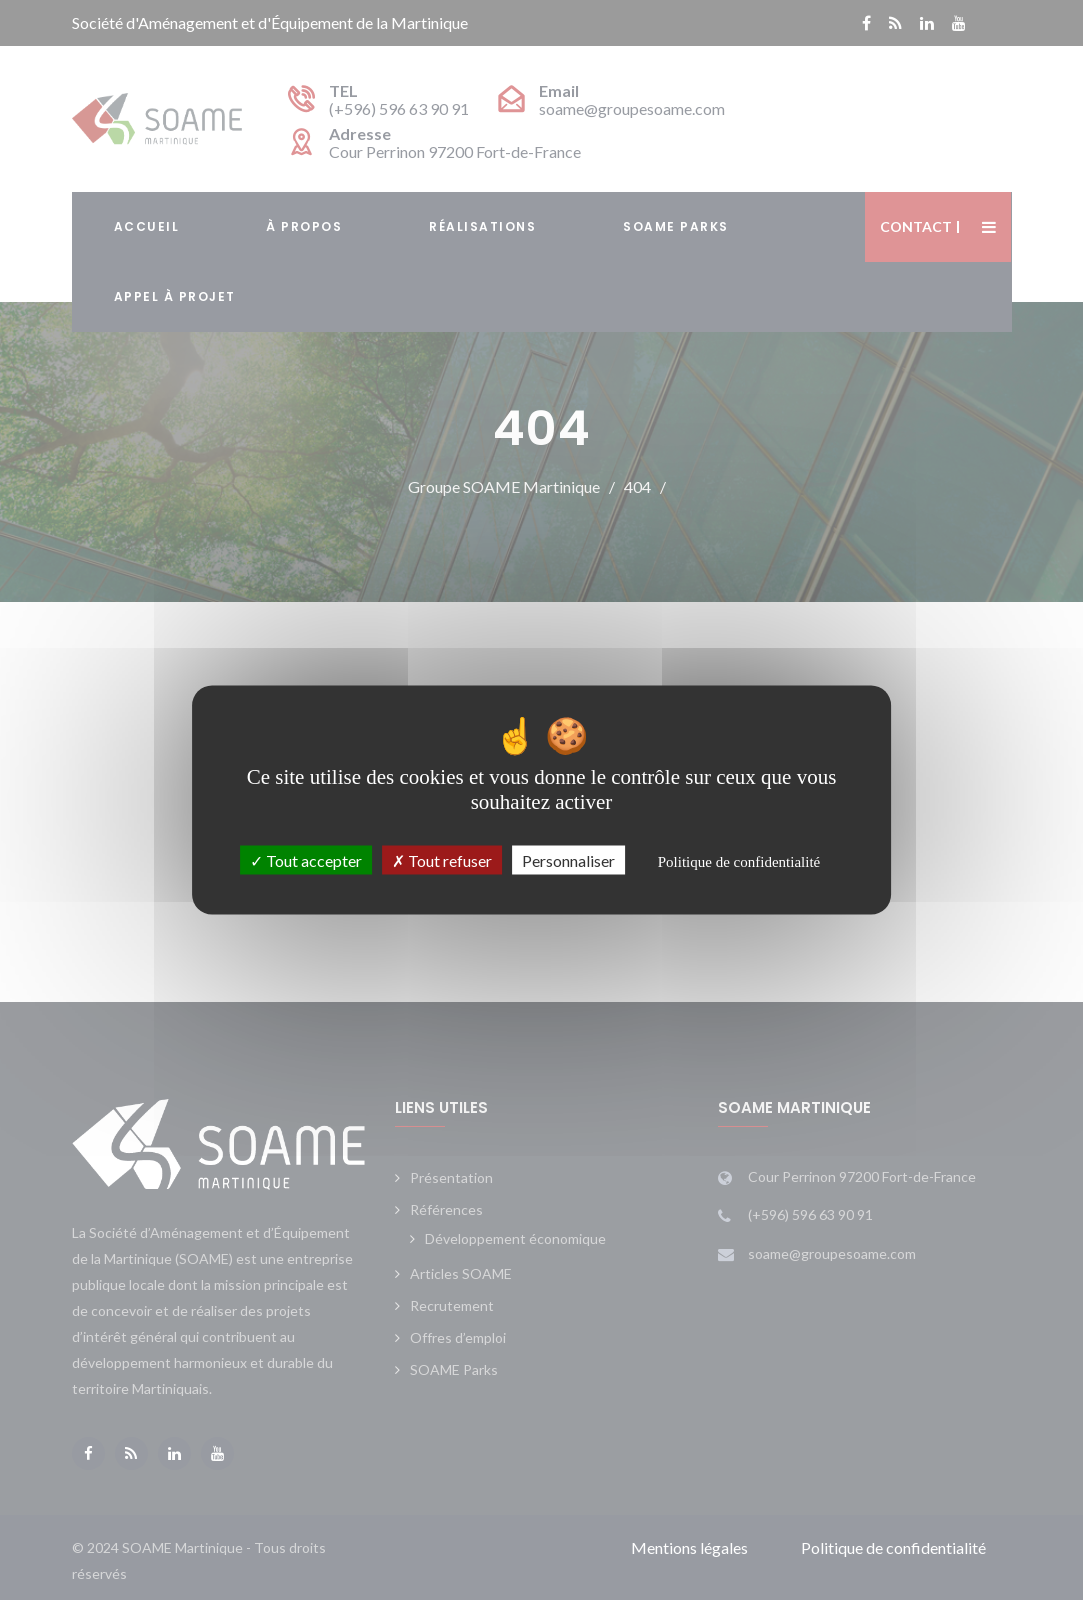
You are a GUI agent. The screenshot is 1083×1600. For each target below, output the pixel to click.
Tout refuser (442, 860)
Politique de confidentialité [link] (739, 862)
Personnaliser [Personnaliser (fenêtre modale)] (568, 860)
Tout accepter (306, 860)
